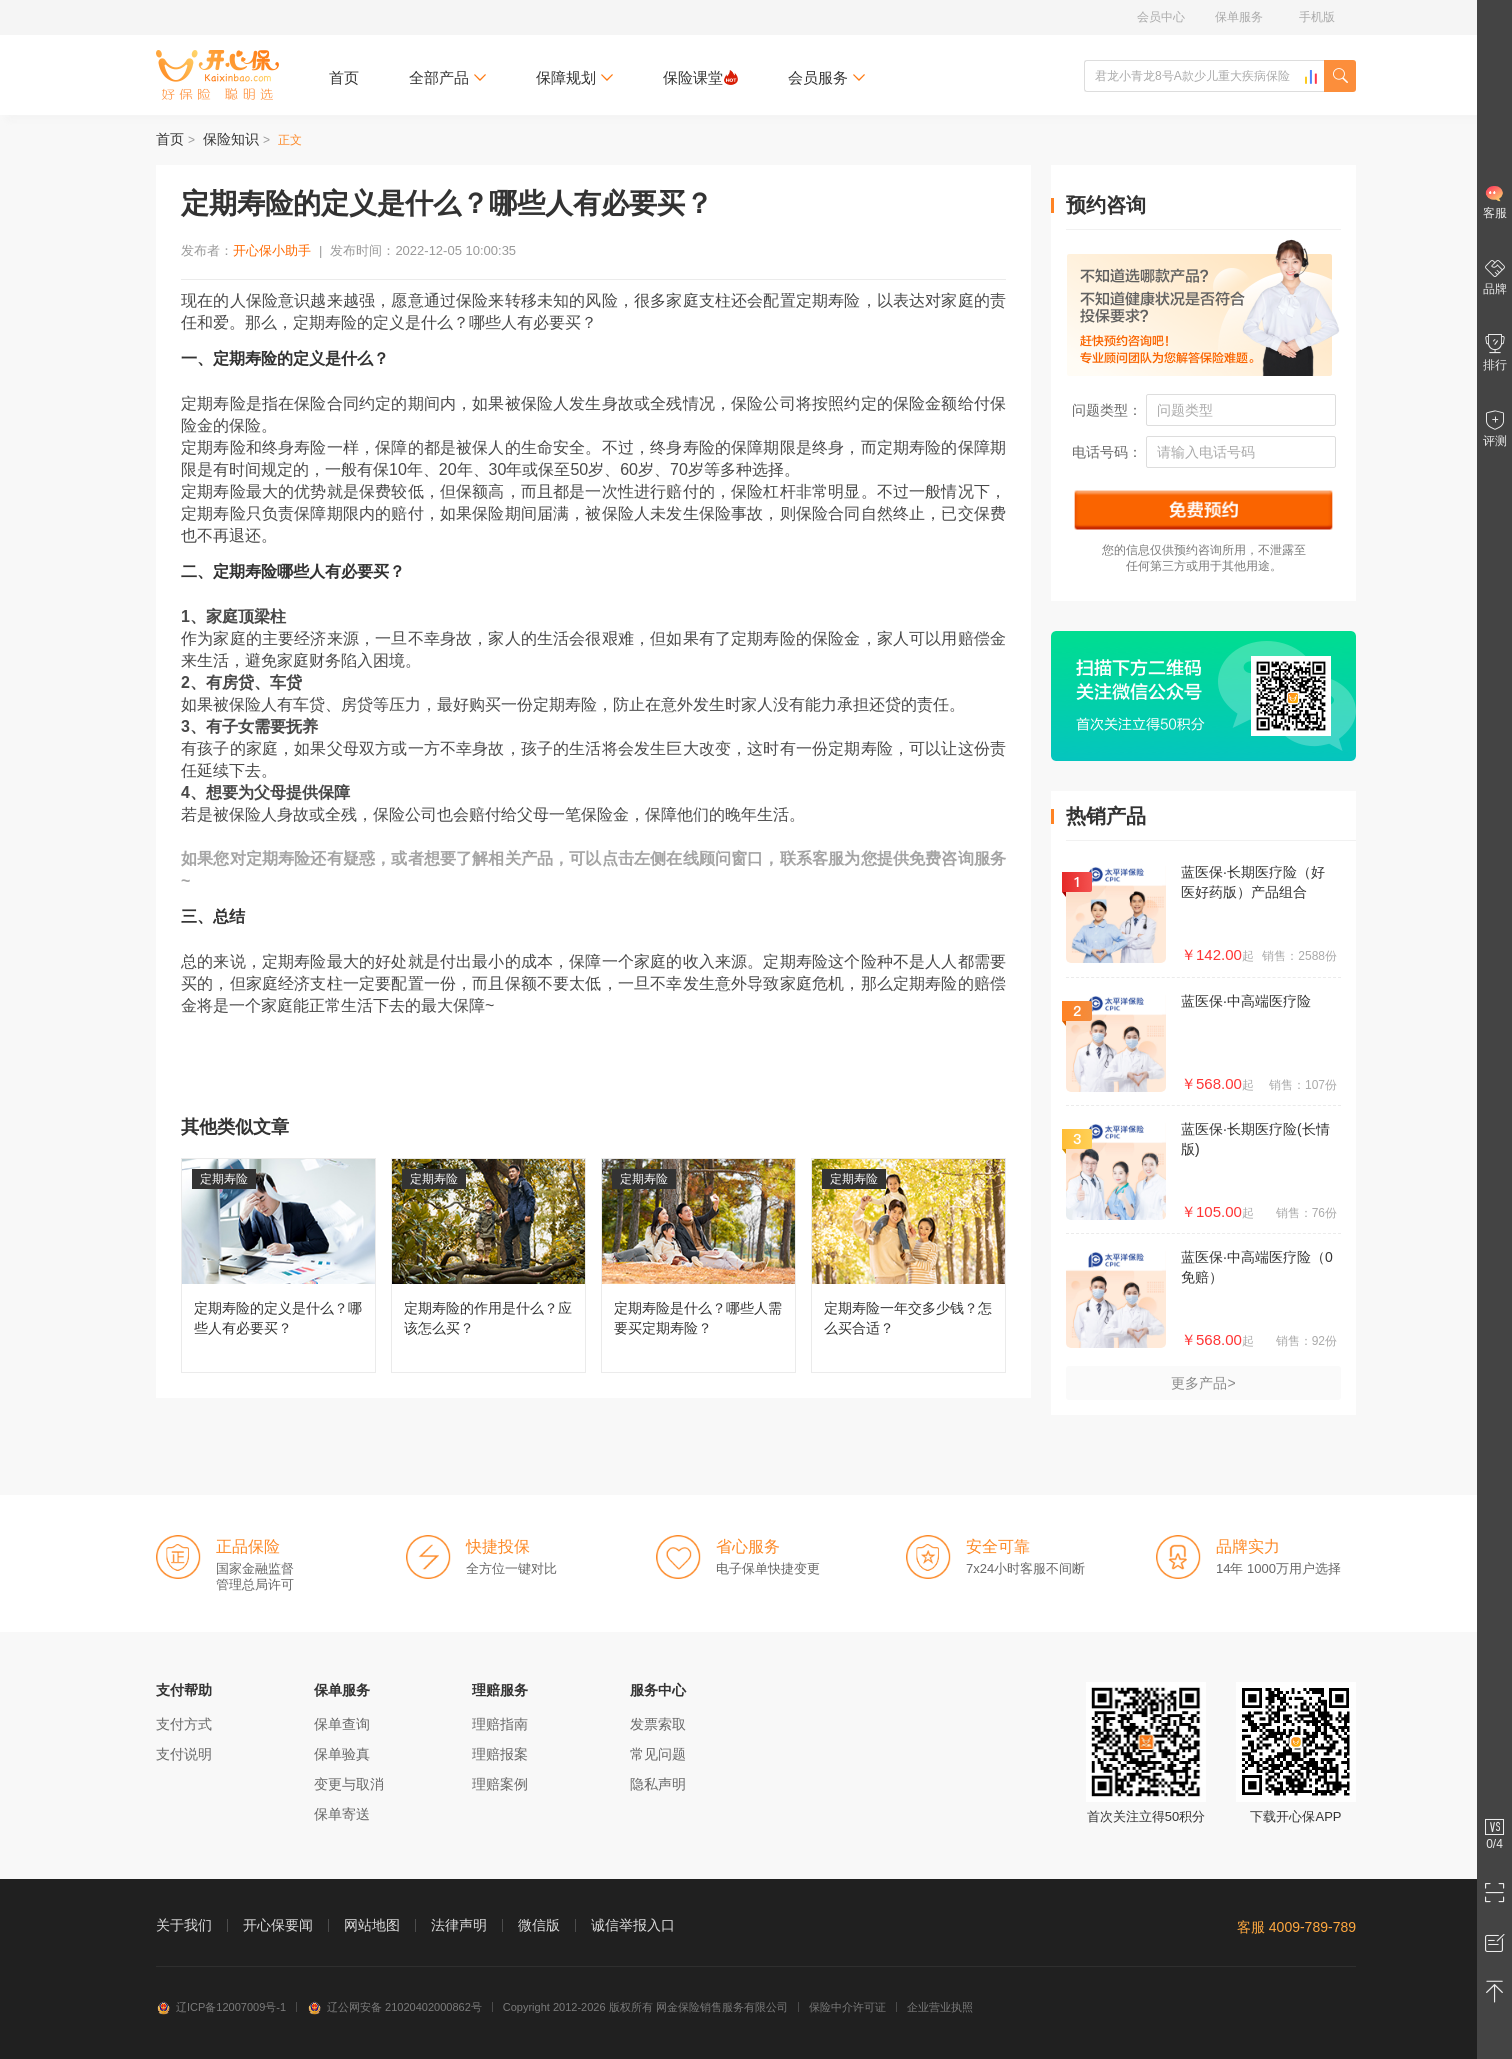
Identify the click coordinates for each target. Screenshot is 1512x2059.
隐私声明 (658, 1784)
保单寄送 (342, 1814)
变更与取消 (349, 1784)
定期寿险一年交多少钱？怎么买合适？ (908, 1265)
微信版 (539, 1925)
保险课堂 (700, 77)
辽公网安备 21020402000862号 (394, 2007)
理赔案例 (500, 1784)
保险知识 (231, 139)
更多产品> (1203, 1383)
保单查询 (342, 1724)
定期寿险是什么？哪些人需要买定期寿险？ (698, 1265)
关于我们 (184, 1925)
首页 (344, 77)
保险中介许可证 (847, 2007)
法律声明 (459, 1925)
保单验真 (342, 1754)
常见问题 (658, 1754)
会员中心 (1161, 17)
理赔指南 (500, 1724)
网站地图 (372, 1925)
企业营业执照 (940, 2007)
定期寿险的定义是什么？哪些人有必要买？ (278, 1265)
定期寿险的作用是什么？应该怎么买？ (488, 1265)
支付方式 (184, 1724)
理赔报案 (500, 1754)
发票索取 (658, 1724)
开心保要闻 (278, 1925)
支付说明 (184, 1754)
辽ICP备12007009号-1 (221, 2007)
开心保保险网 (217, 75)
